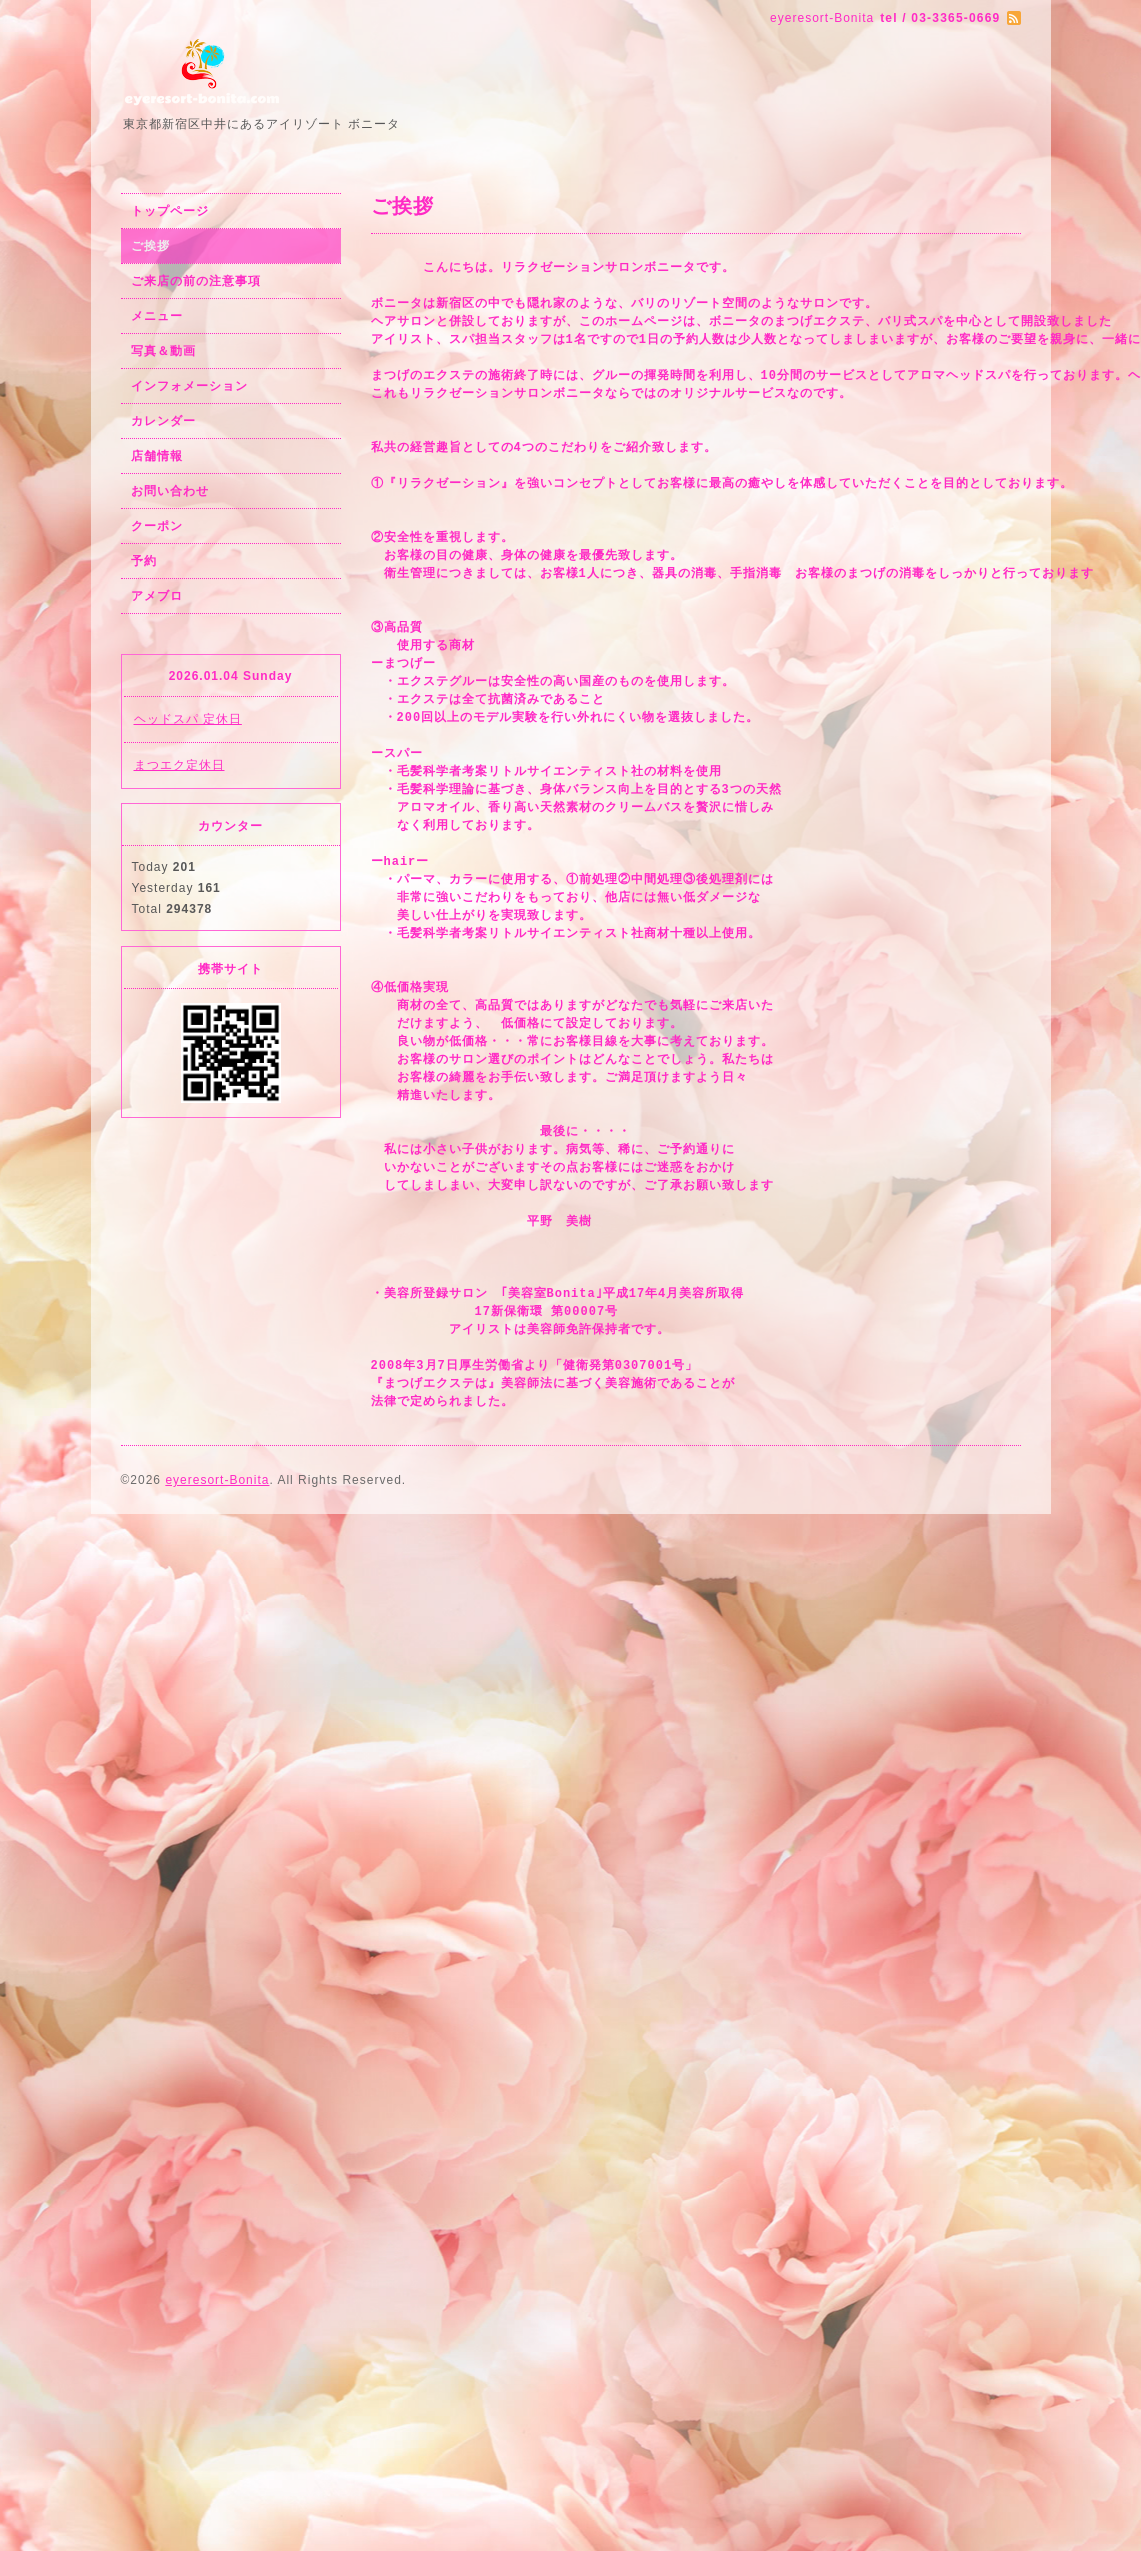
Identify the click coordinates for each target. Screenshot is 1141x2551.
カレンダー (163, 421)
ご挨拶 (150, 246)
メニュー (157, 316)
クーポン (157, 526)
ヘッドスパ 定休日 (188, 719)
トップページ (170, 211)
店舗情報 (157, 456)
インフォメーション (189, 386)
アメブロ (157, 596)
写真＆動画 (163, 351)
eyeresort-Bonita (217, 1480)
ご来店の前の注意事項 (196, 281)
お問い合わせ (170, 491)
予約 (144, 561)
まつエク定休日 (179, 765)
